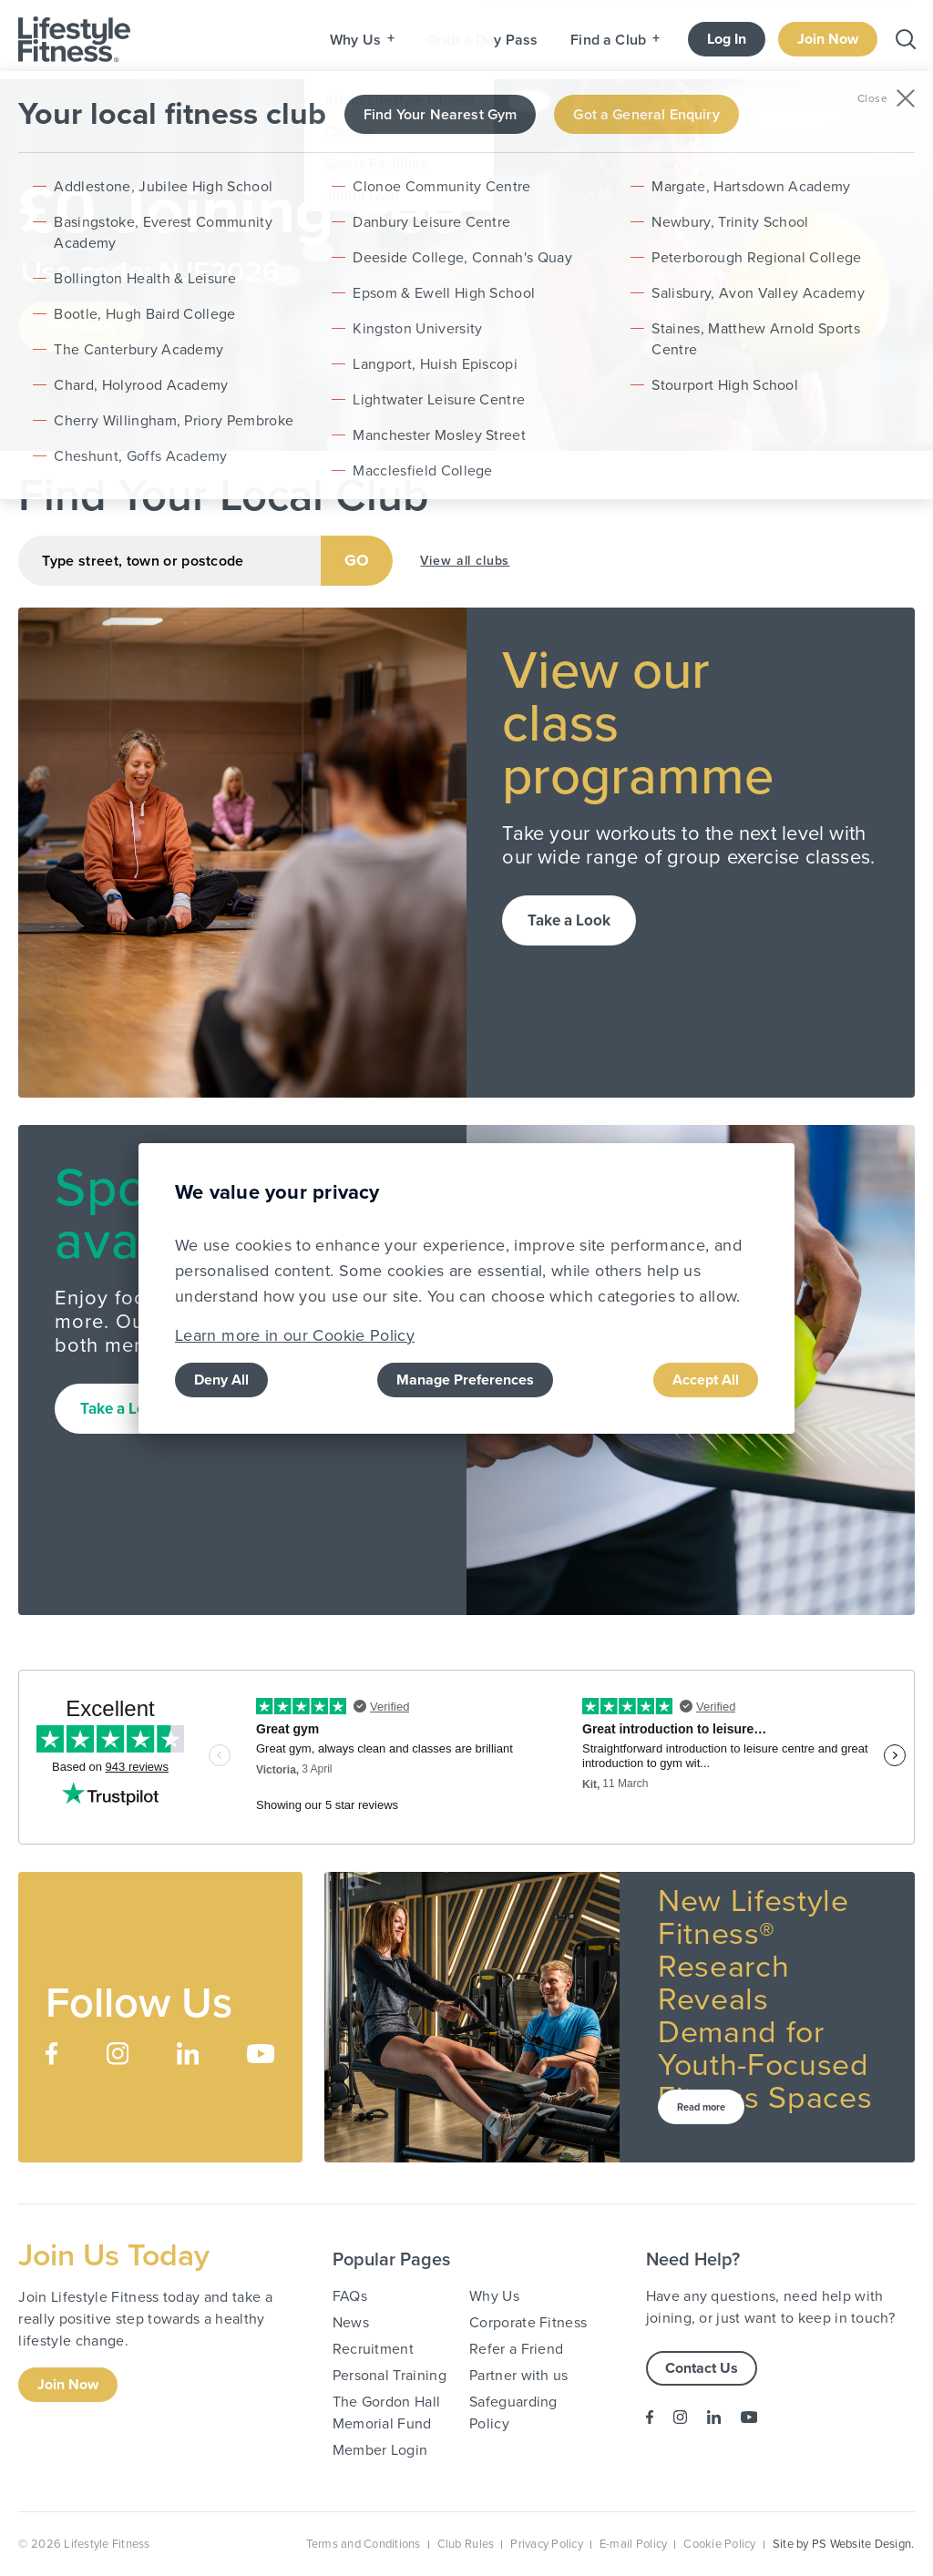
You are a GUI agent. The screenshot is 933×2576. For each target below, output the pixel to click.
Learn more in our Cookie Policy (295, 1335)
